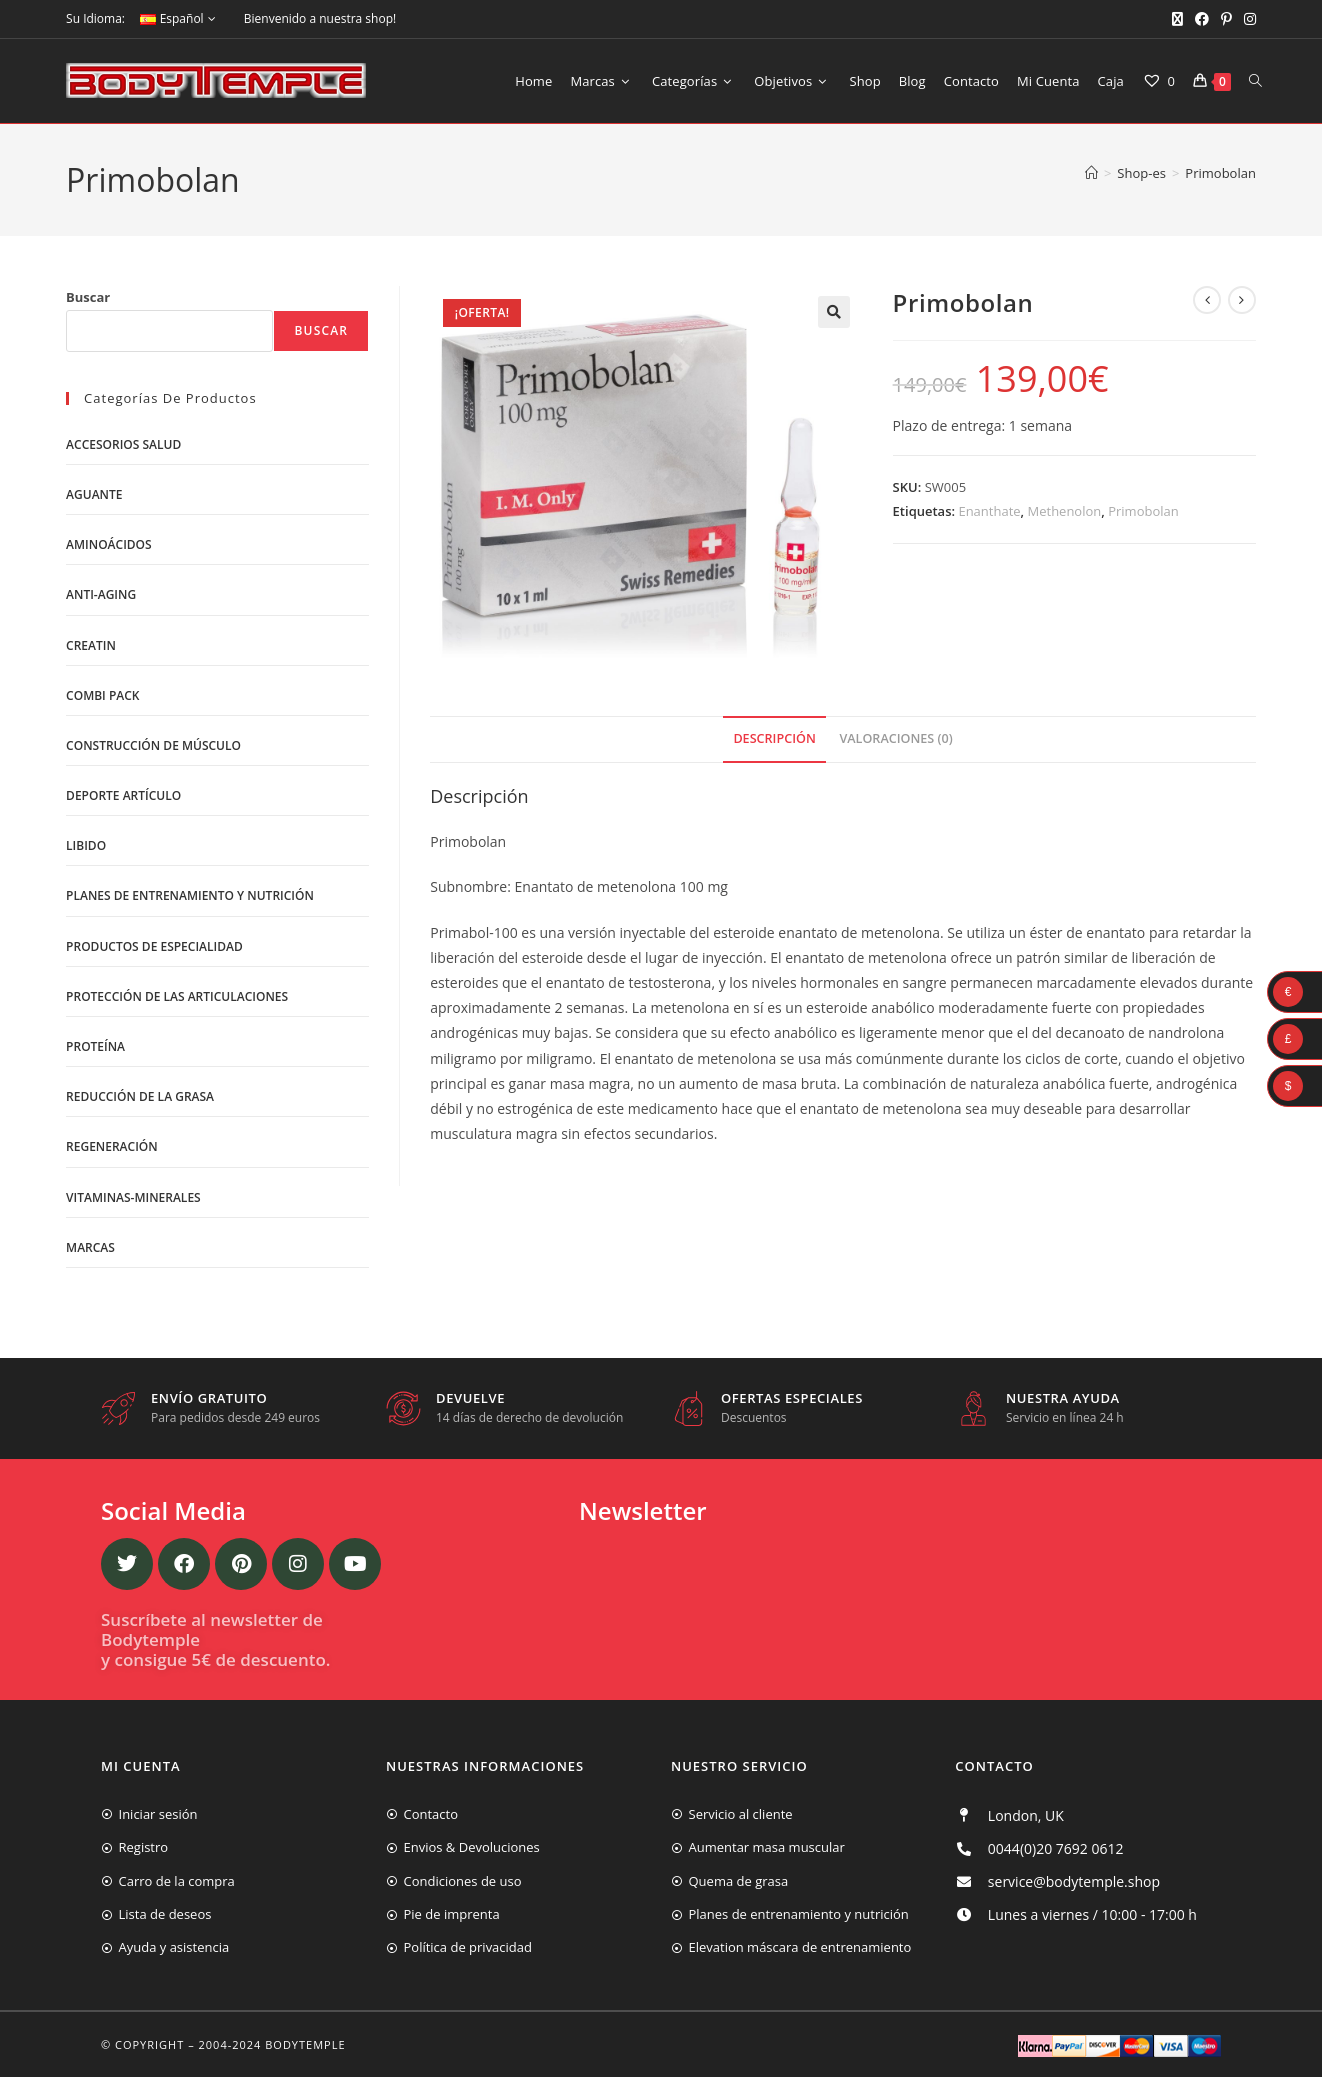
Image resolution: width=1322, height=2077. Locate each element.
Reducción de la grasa (140, 1096)
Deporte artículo (123, 795)
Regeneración (112, 1146)
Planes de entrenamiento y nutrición (190, 895)
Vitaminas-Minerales (133, 1197)
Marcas (90, 1247)
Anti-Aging (101, 594)
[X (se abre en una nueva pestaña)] (1177, 19)
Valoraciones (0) (895, 738)
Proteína (95, 1046)
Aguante (94, 494)
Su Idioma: (95, 18)
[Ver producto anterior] (1207, 300)
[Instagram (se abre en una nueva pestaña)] (1247, 19)
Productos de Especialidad (154, 946)
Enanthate (989, 511)
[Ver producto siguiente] (1242, 300)
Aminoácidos (109, 544)
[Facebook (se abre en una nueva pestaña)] (1202, 19)
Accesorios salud (123, 444)
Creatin (91, 645)
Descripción (774, 738)
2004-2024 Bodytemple (272, 2044)
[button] (834, 312)
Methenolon (1065, 511)
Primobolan (1220, 173)
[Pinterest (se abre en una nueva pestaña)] (1226, 19)
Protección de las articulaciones (177, 996)
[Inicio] (1091, 173)
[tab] (774, 739)
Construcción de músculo (153, 745)
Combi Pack (102, 695)
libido (86, 845)
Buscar (88, 297)
